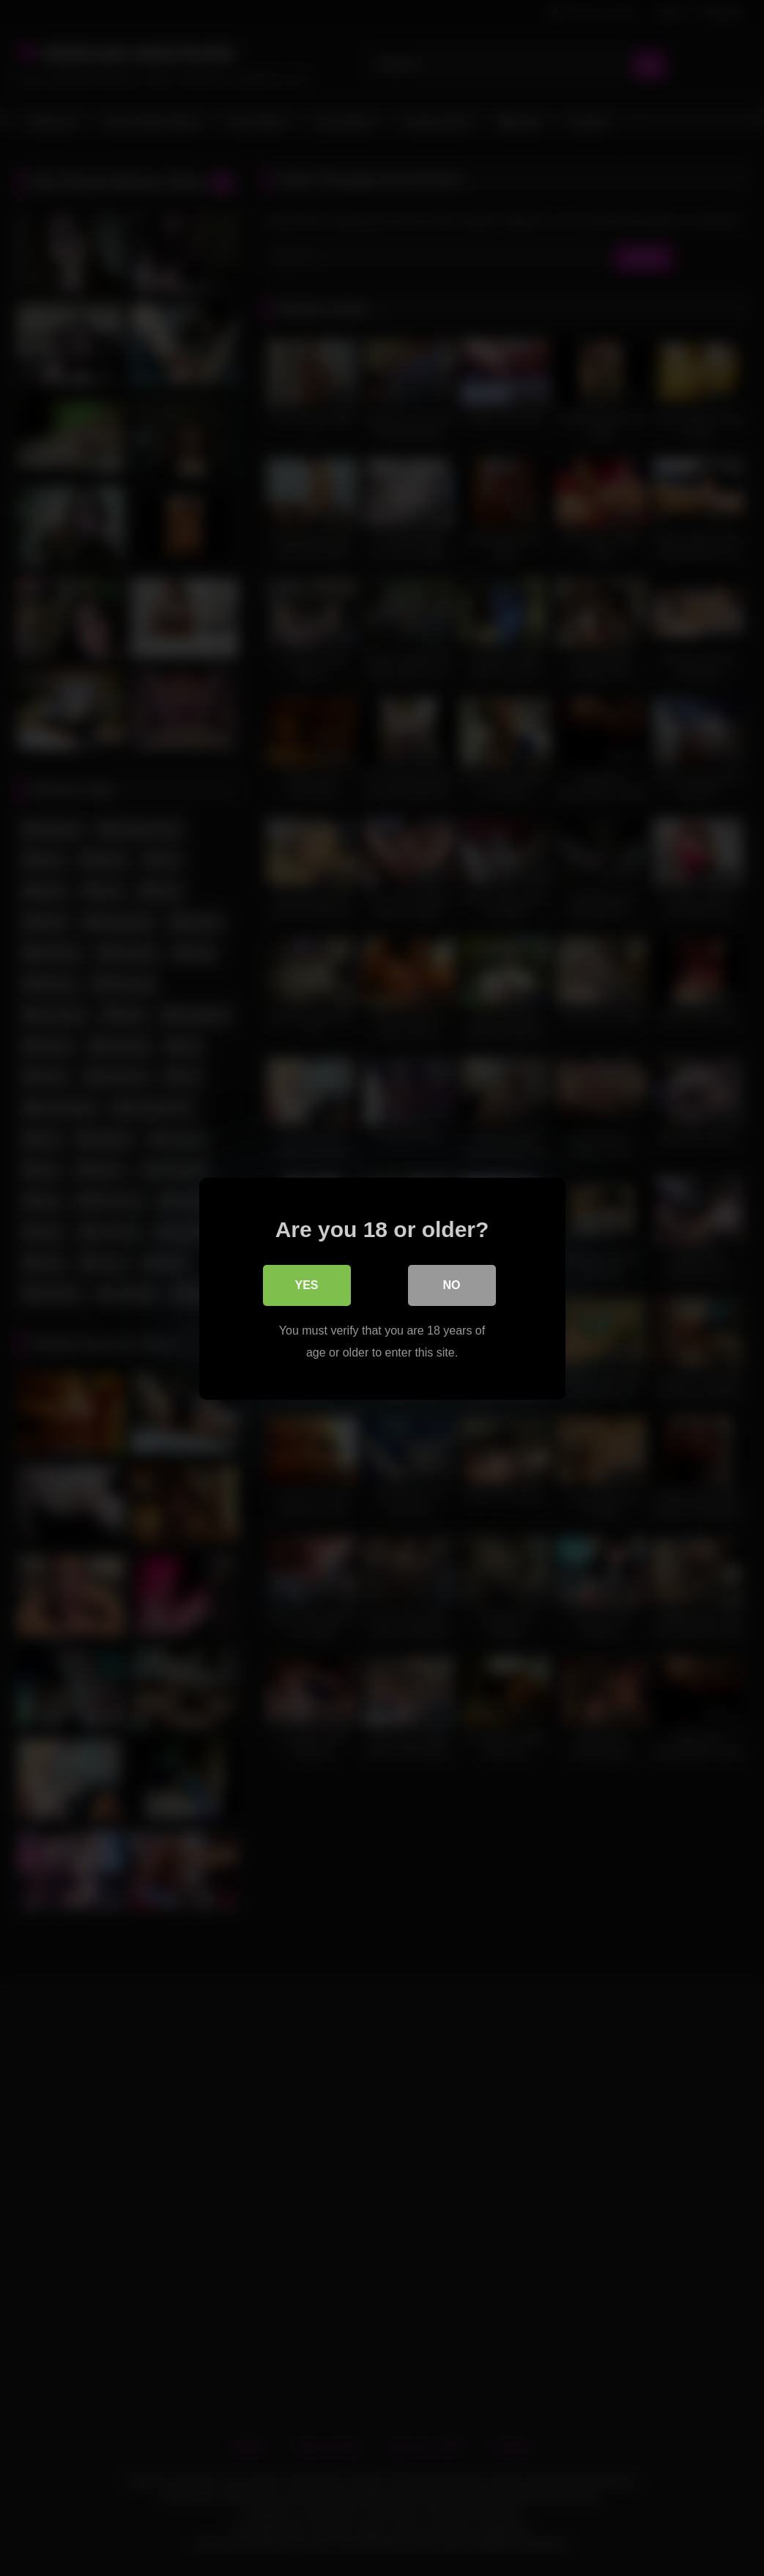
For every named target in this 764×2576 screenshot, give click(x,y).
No (452, 1284)
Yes (306, 1284)
